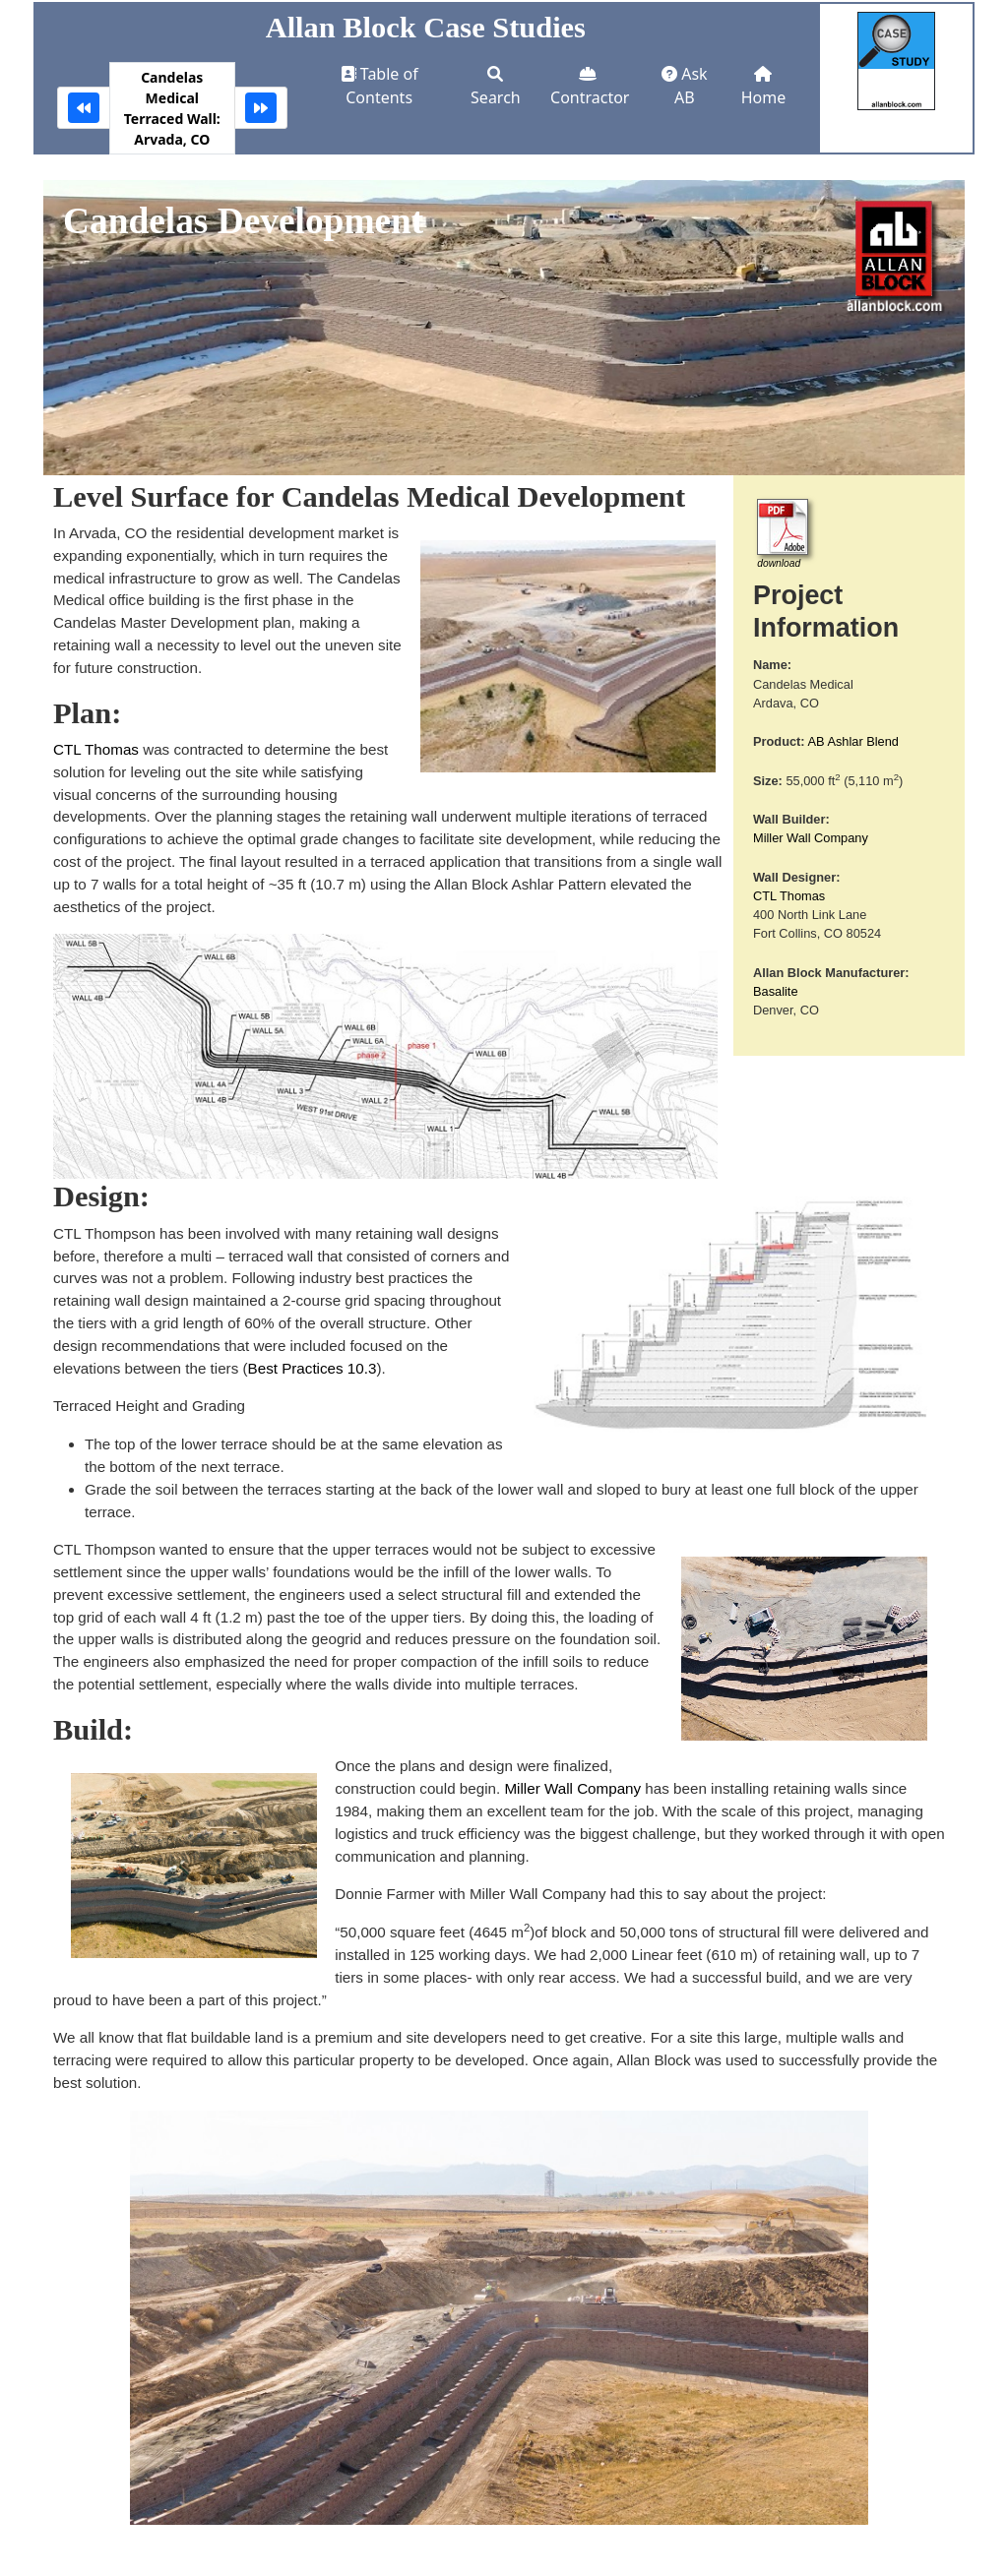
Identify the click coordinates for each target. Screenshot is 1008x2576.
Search (496, 87)
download (778, 563)
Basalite (775, 991)
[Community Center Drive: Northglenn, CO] (261, 107)
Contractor (589, 87)
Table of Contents (379, 85)
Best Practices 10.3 (312, 1368)
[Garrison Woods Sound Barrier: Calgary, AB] (83, 107)
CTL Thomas (789, 896)
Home (764, 87)
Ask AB (685, 85)
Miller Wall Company (810, 837)
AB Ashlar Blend (852, 741)
